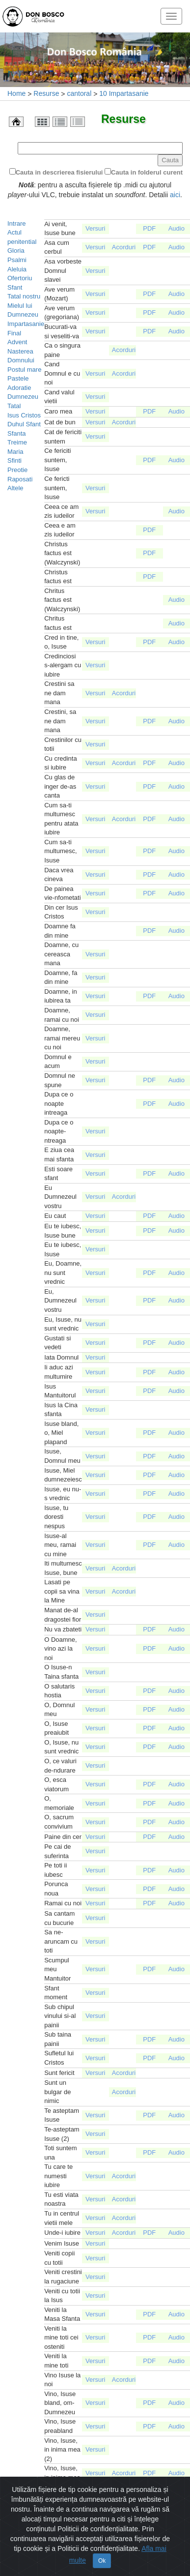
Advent (17, 342)
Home (16, 93)
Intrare (16, 223)
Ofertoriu (19, 278)
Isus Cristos (24, 415)
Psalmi (17, 260)
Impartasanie (25, 323)
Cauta (170, 160)
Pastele (17, 378)
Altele (15, 488)
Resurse (46, 93)
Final (14, 333)
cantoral (79, 93)
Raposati (19, 479)
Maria (15, 451)
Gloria (16, 250)
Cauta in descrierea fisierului (59, 172)
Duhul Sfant (24, 424)
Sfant (14, 287)
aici (175, 195)
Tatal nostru (23, 296)
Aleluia (17, 269)
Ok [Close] (102, 2550)
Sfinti (14, 460)
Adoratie (19, 387)
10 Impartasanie (123, 93)
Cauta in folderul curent (147, 172)
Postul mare (24, 369)
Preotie (17, 470)
